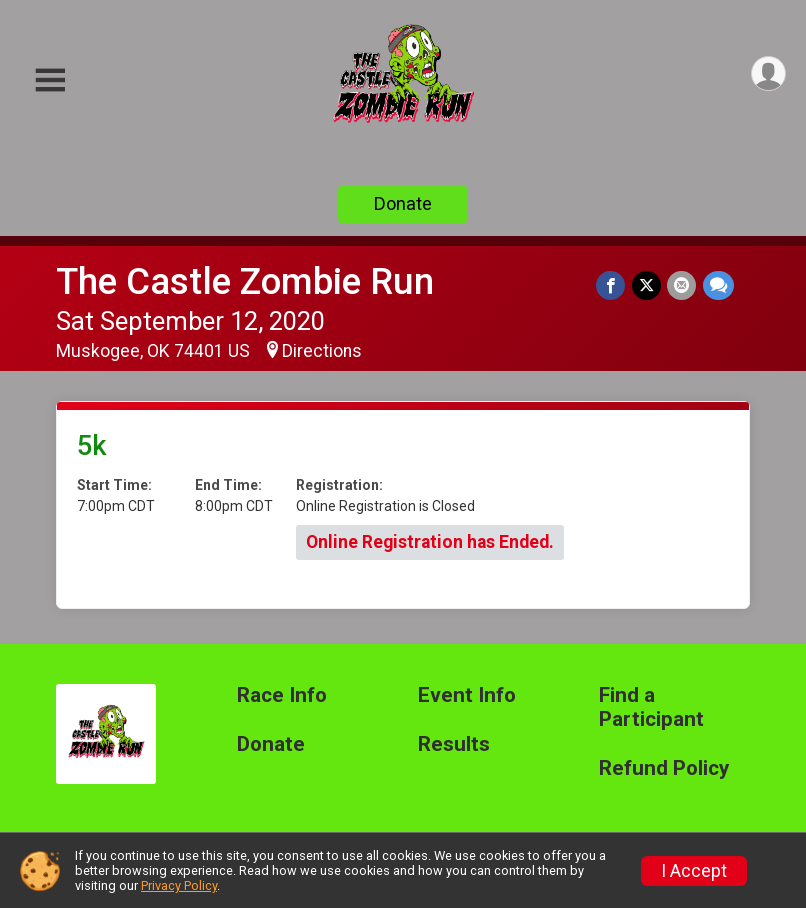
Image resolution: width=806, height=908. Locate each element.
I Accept (694, 871)
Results (454, 744)
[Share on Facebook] (612, 285)
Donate (403, 203)
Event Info (467, 695)
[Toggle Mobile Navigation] (50, 80)
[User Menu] (767, 74)
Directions (322, 351)
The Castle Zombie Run (245, 281)
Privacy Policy (179, 885)
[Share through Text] (718, 285)
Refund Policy (664, 768)
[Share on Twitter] (647, 285)
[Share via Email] (682, 285)
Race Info (282, 695)
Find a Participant (651, 707)
